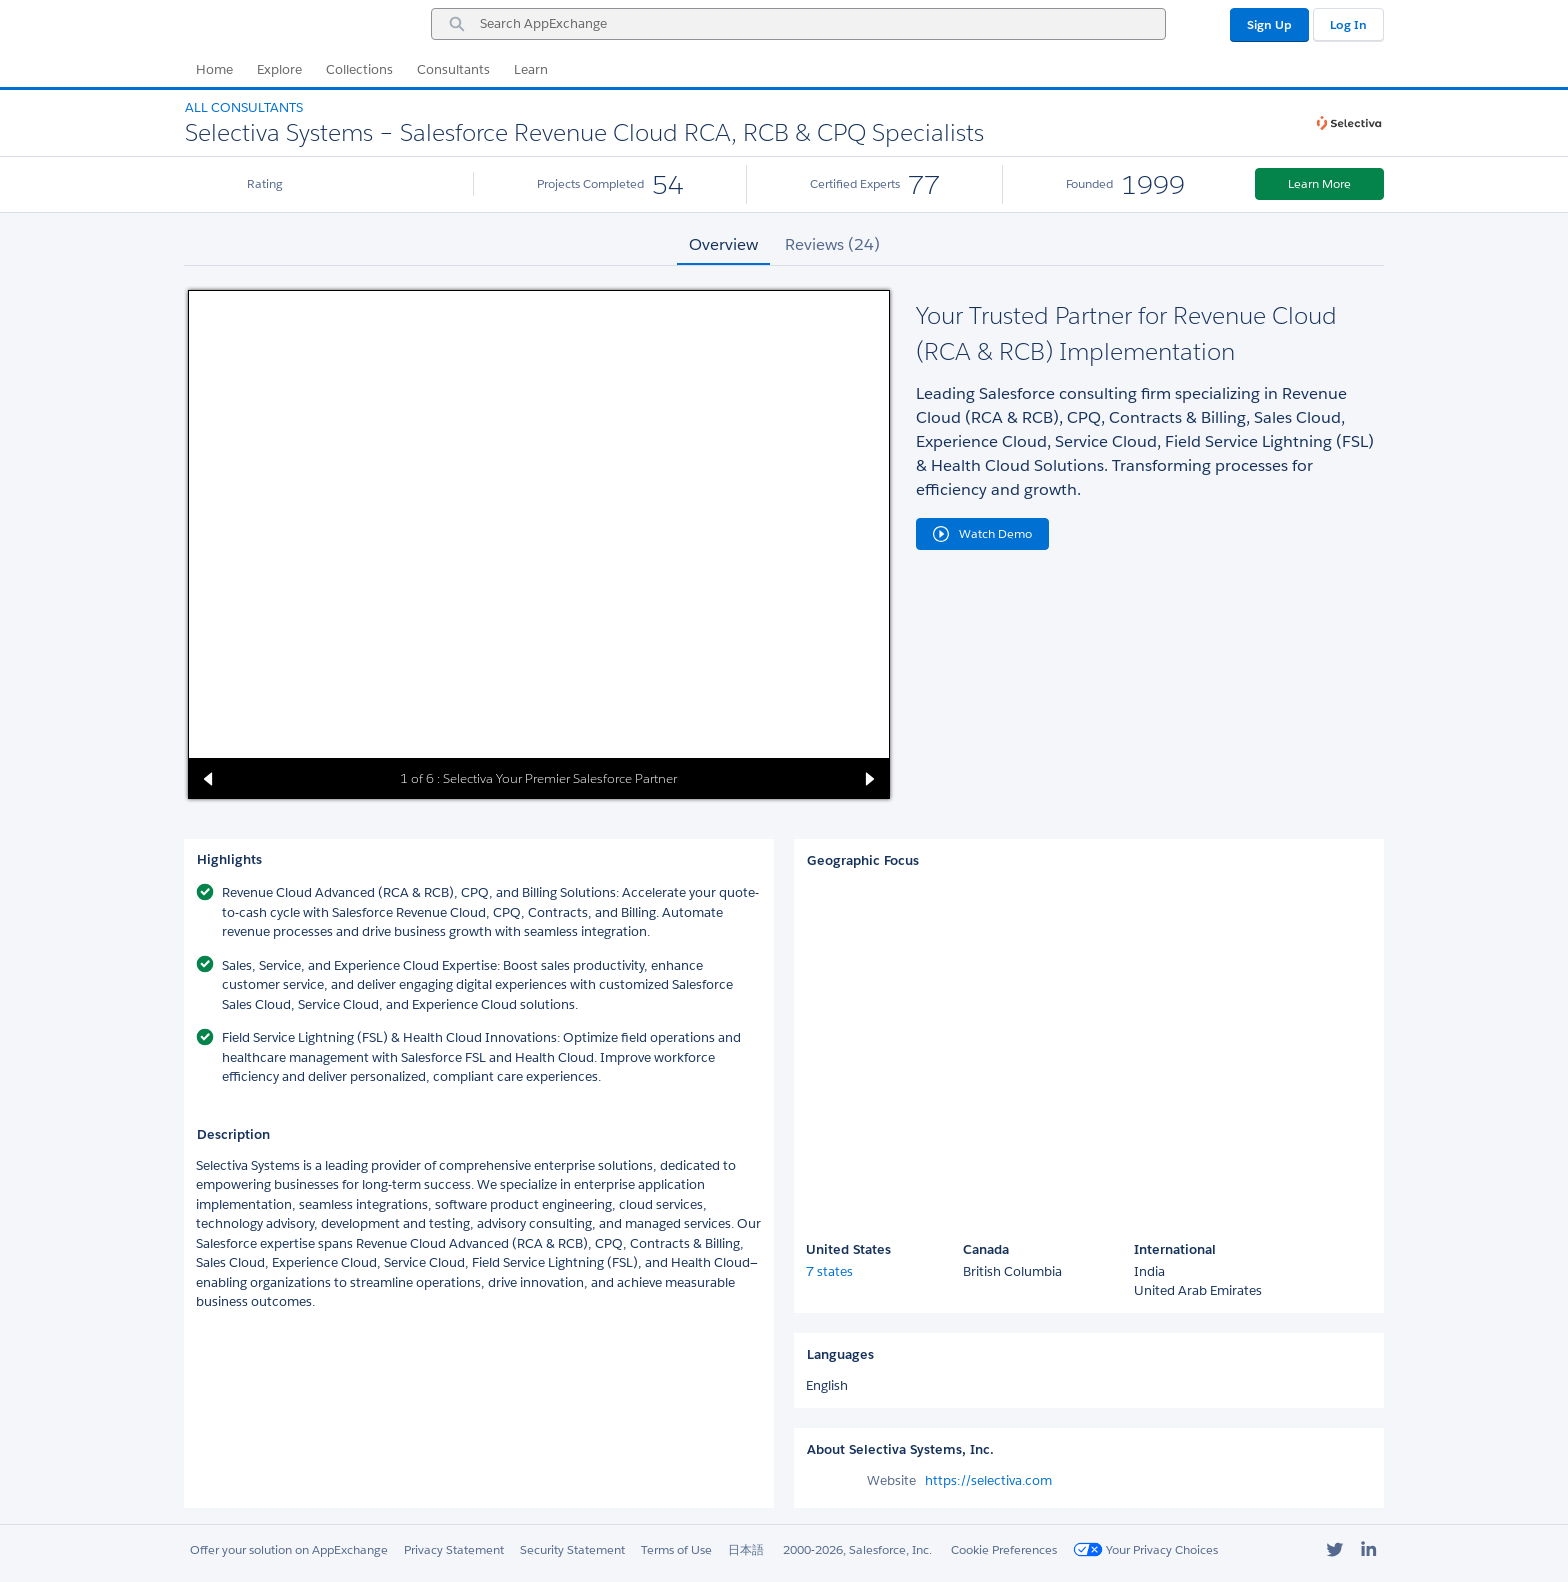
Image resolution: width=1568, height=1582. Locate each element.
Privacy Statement (454, 1549)
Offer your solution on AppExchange (289, 1549)
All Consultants (244, 107)
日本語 (746, 1549)
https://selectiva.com (988, 1480)
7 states (829, 1271)
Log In (1348, 24)
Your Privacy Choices (1145, 1549)
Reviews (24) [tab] (832, 244)
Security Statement (572, 1549)
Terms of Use (676, 1549)
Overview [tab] (723, 244)
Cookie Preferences (1004, 1549)
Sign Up (1269, 24)
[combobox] (798, 24)
